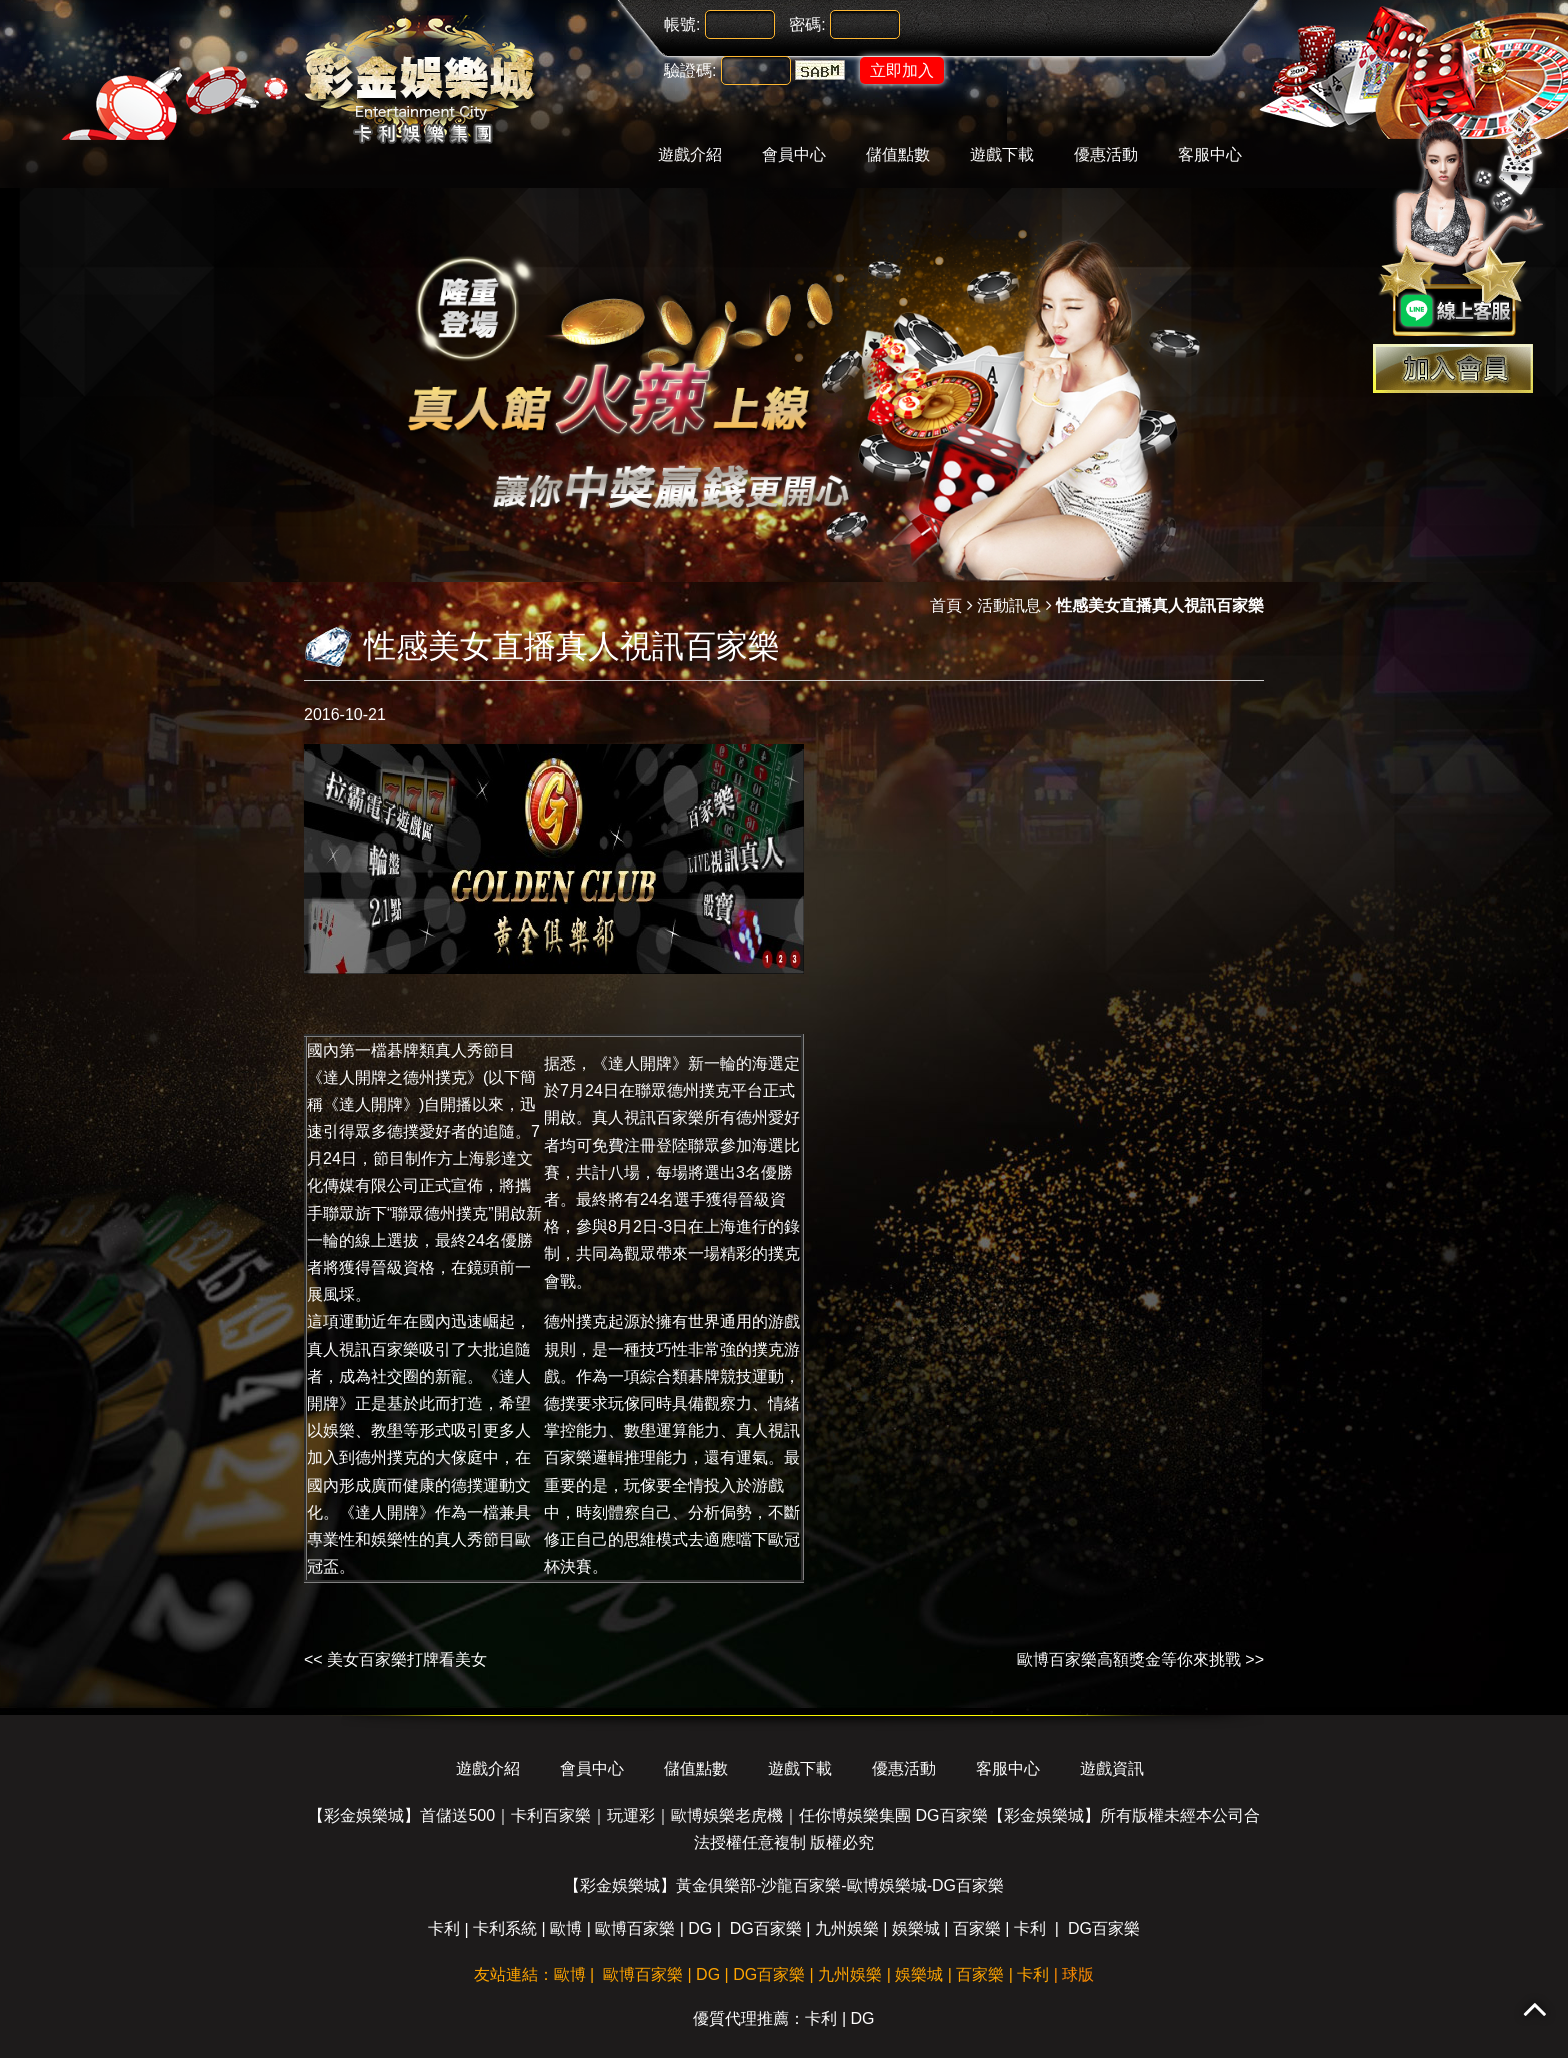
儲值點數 (898, 154)
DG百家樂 (766, 1928)
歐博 (566, 1928)
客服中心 (1210, 154)
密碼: (807, 24)
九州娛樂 (847, 1928)
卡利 (444, 1928)
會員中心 (794, 154)
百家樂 (977, 1928)
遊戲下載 (1002, 154)
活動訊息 (1009, 605)
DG (700, 1928)
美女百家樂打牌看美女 (407, 1659)
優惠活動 (1106, 154)
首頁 (946, 605)
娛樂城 (916, 1928)
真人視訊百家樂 (648, 1117)
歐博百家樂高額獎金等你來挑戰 (1129, 1659)
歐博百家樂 (635, 1928)
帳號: (682, 24)
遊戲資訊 (1112, 1768)
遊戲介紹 (690, 154)
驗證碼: (690, 70)
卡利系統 (505, 1928)
